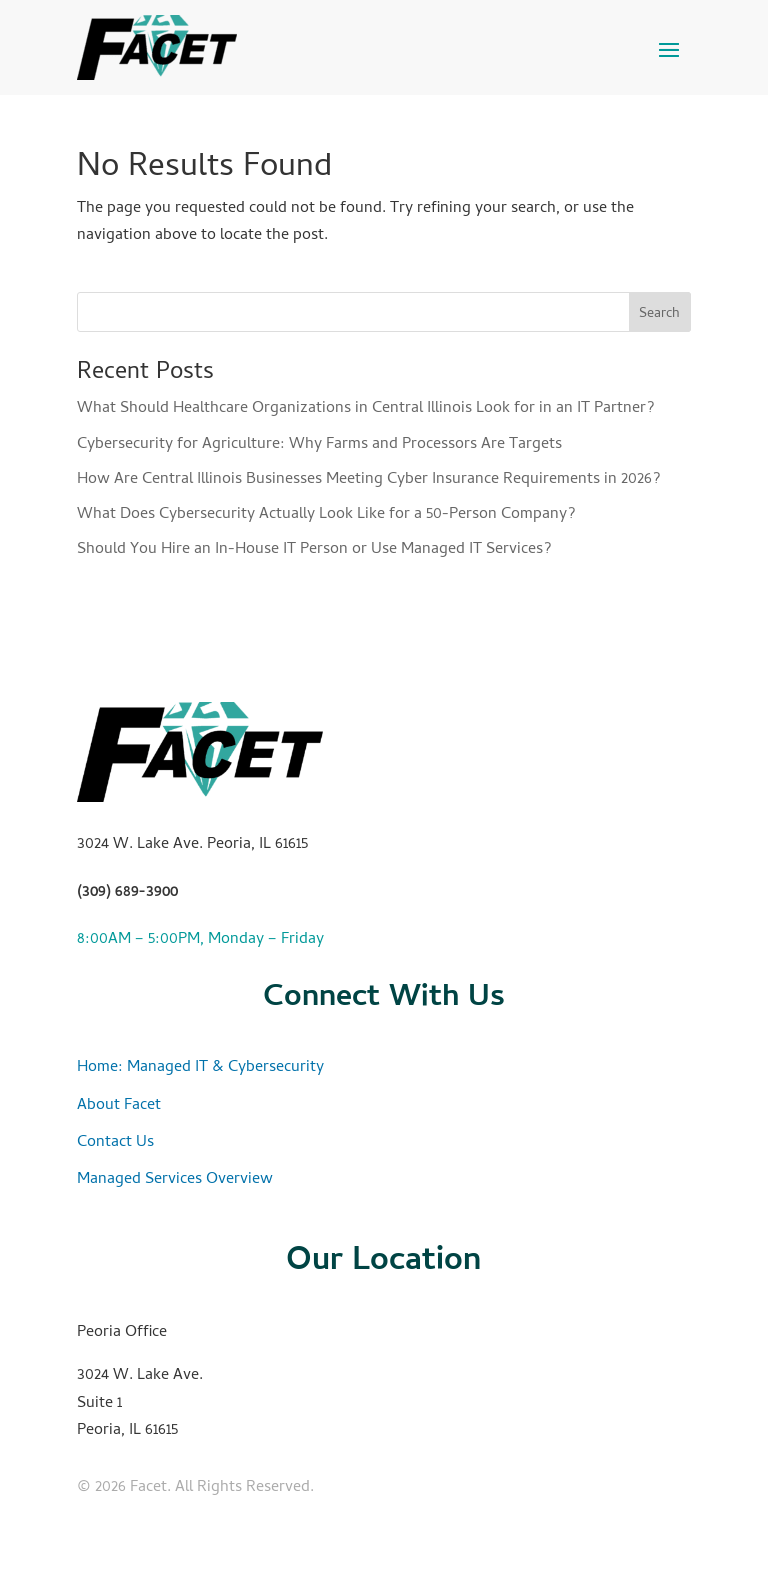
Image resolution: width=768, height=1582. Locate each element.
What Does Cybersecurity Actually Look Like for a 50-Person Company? (326, 515)
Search (659, 314)
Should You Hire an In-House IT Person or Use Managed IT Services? (314, 550)
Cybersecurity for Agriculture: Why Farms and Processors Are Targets (319, 445)
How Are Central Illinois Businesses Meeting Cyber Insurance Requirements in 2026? (369, 480)
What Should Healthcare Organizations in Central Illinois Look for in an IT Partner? (366, 409)
